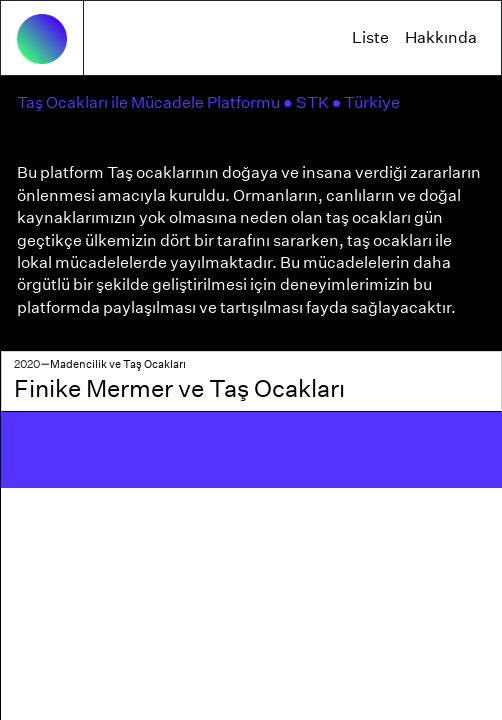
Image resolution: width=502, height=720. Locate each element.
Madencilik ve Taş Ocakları (118, 364)
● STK (307, 102)
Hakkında (441, 37)
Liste (370, 37)
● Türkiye (368, 102)
